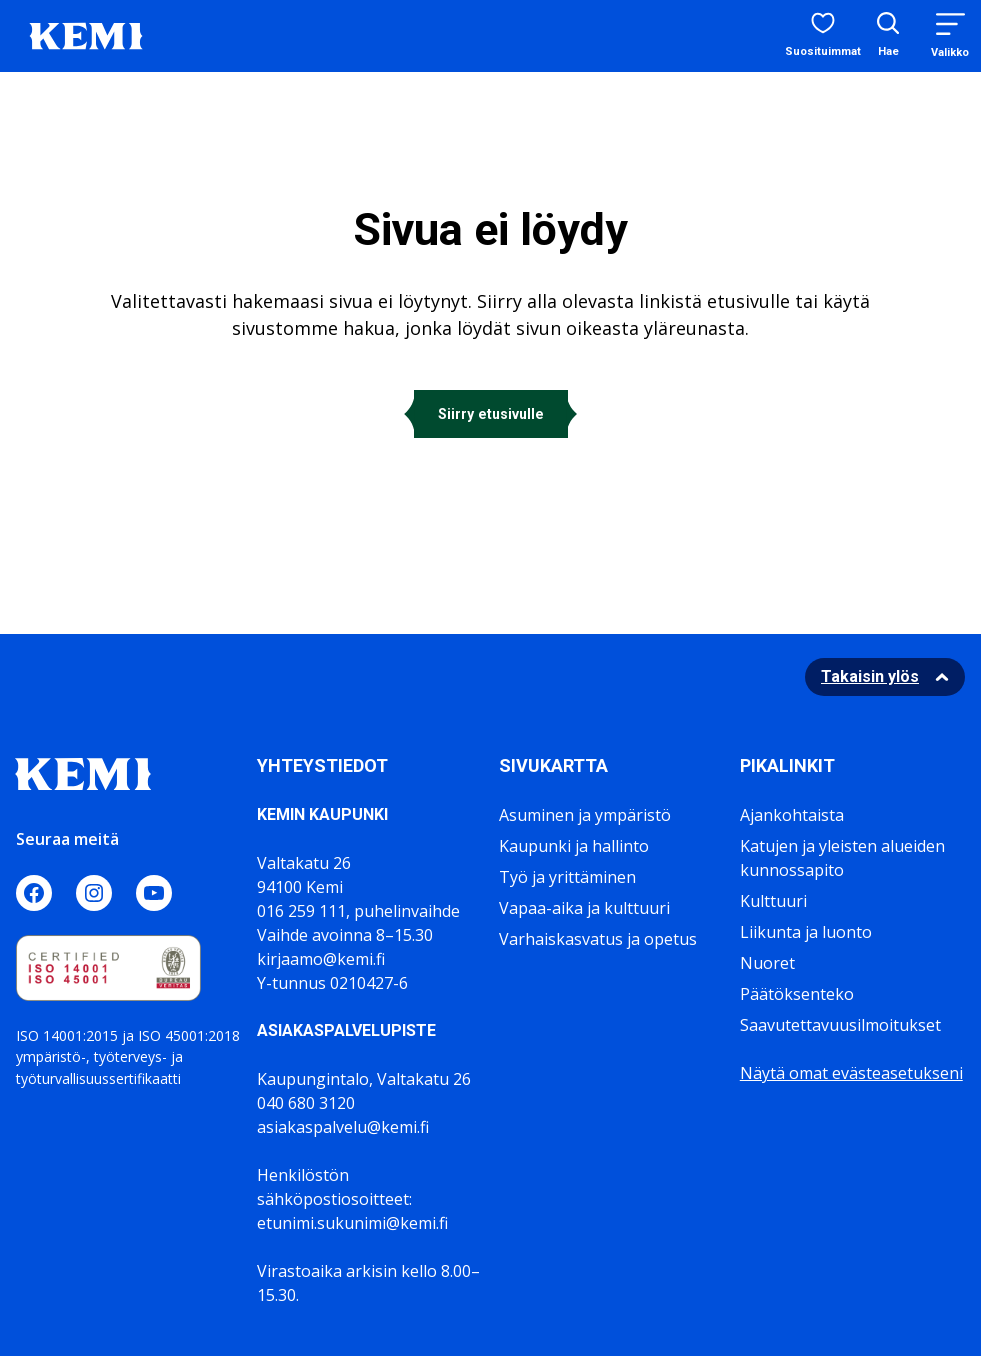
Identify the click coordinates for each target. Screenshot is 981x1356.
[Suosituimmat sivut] (823, 36)
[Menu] (950, 35)
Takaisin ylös (870, 676)
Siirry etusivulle (491, 414)
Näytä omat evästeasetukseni (851, 1073)
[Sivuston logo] (86, 34)
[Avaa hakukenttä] (888, 36)
